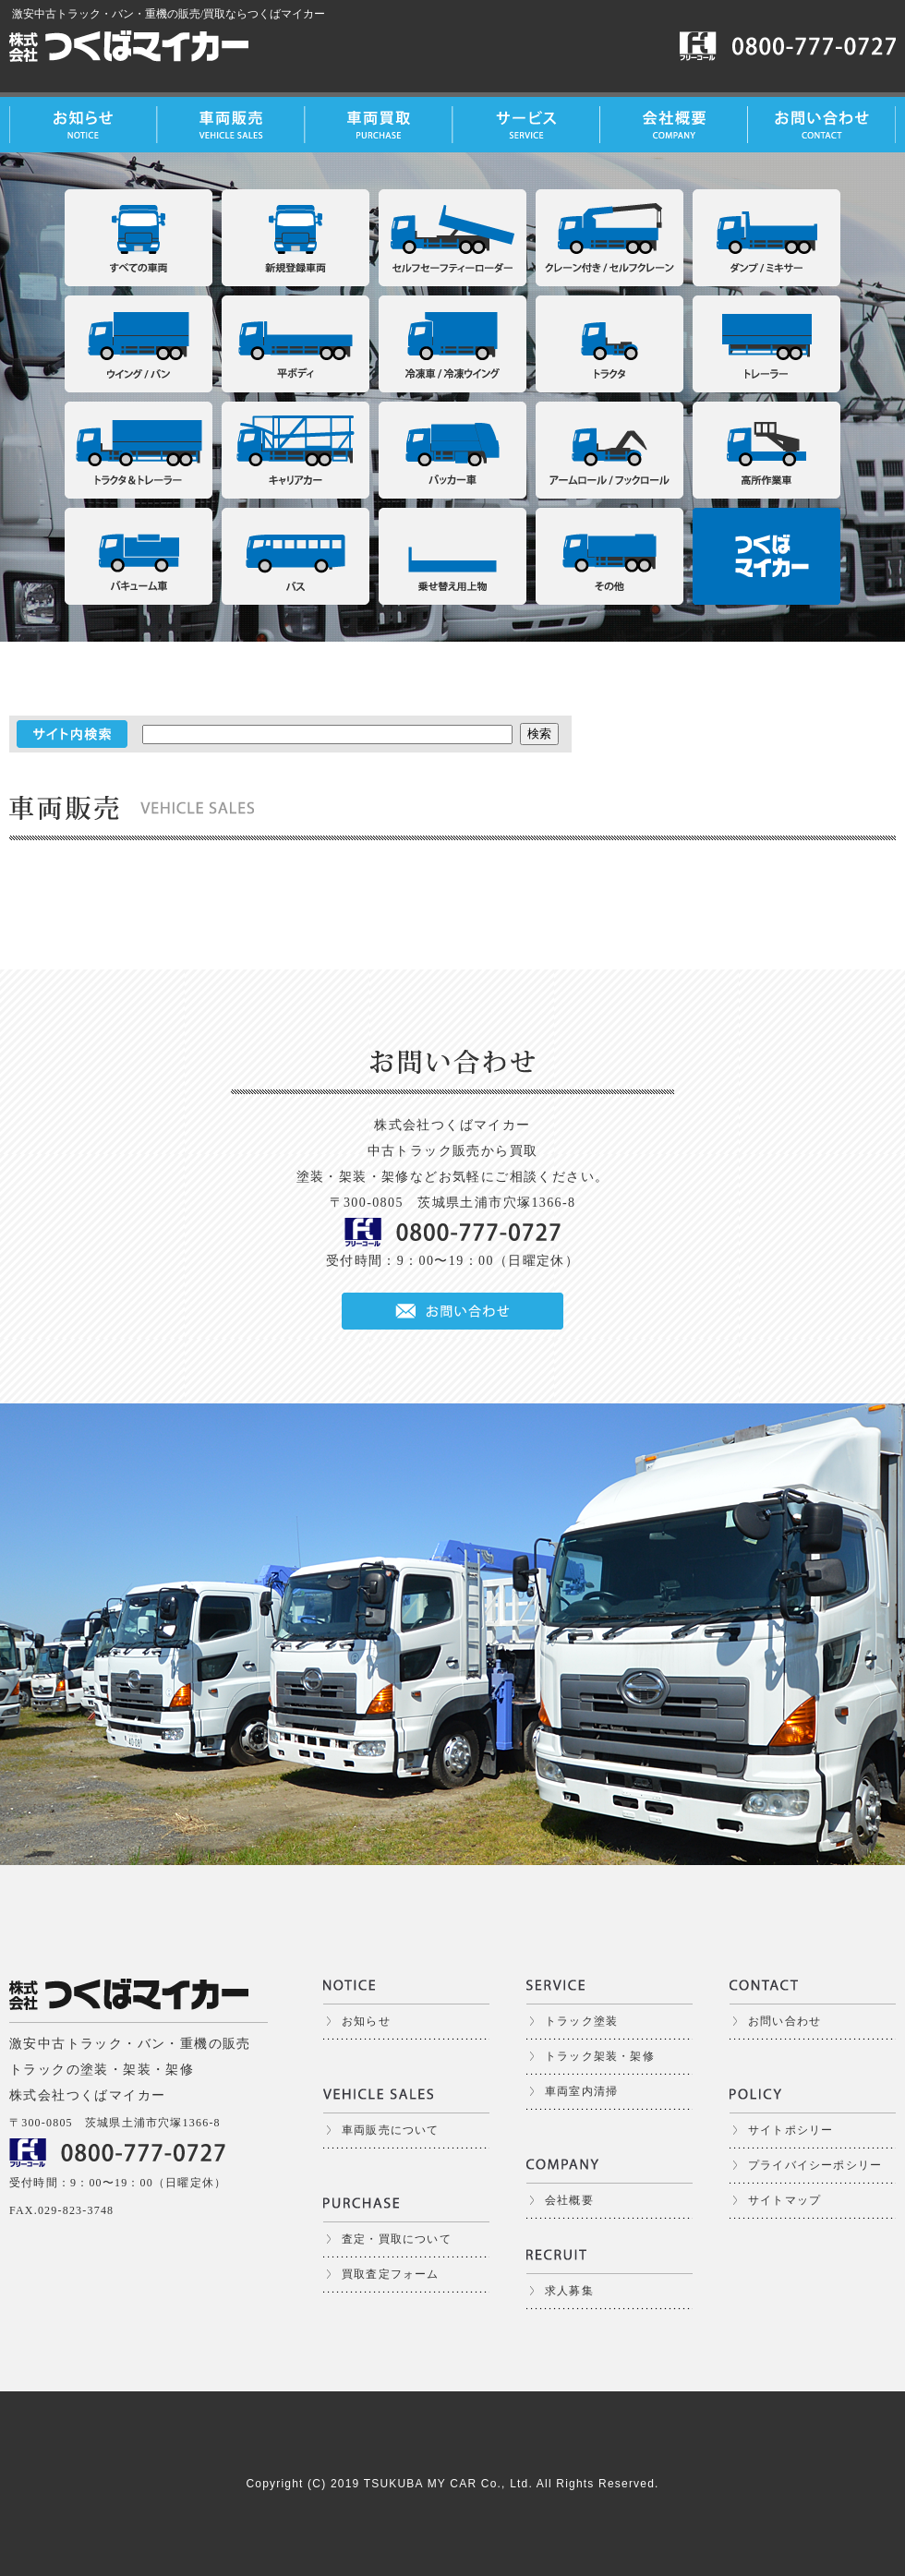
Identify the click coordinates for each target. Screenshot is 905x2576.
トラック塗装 (581, 2021)
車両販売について (391, 2130)
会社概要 (569, 2200)
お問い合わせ (784, 2021)
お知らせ (366, 2021)
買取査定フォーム (391, 2274)
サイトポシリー (790, 2130)
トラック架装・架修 (600, 2056)
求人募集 (569, 2290)
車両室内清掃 (581, 2091)
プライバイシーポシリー (815, 2165)
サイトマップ (784, 2200)
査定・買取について (397, 2239)
